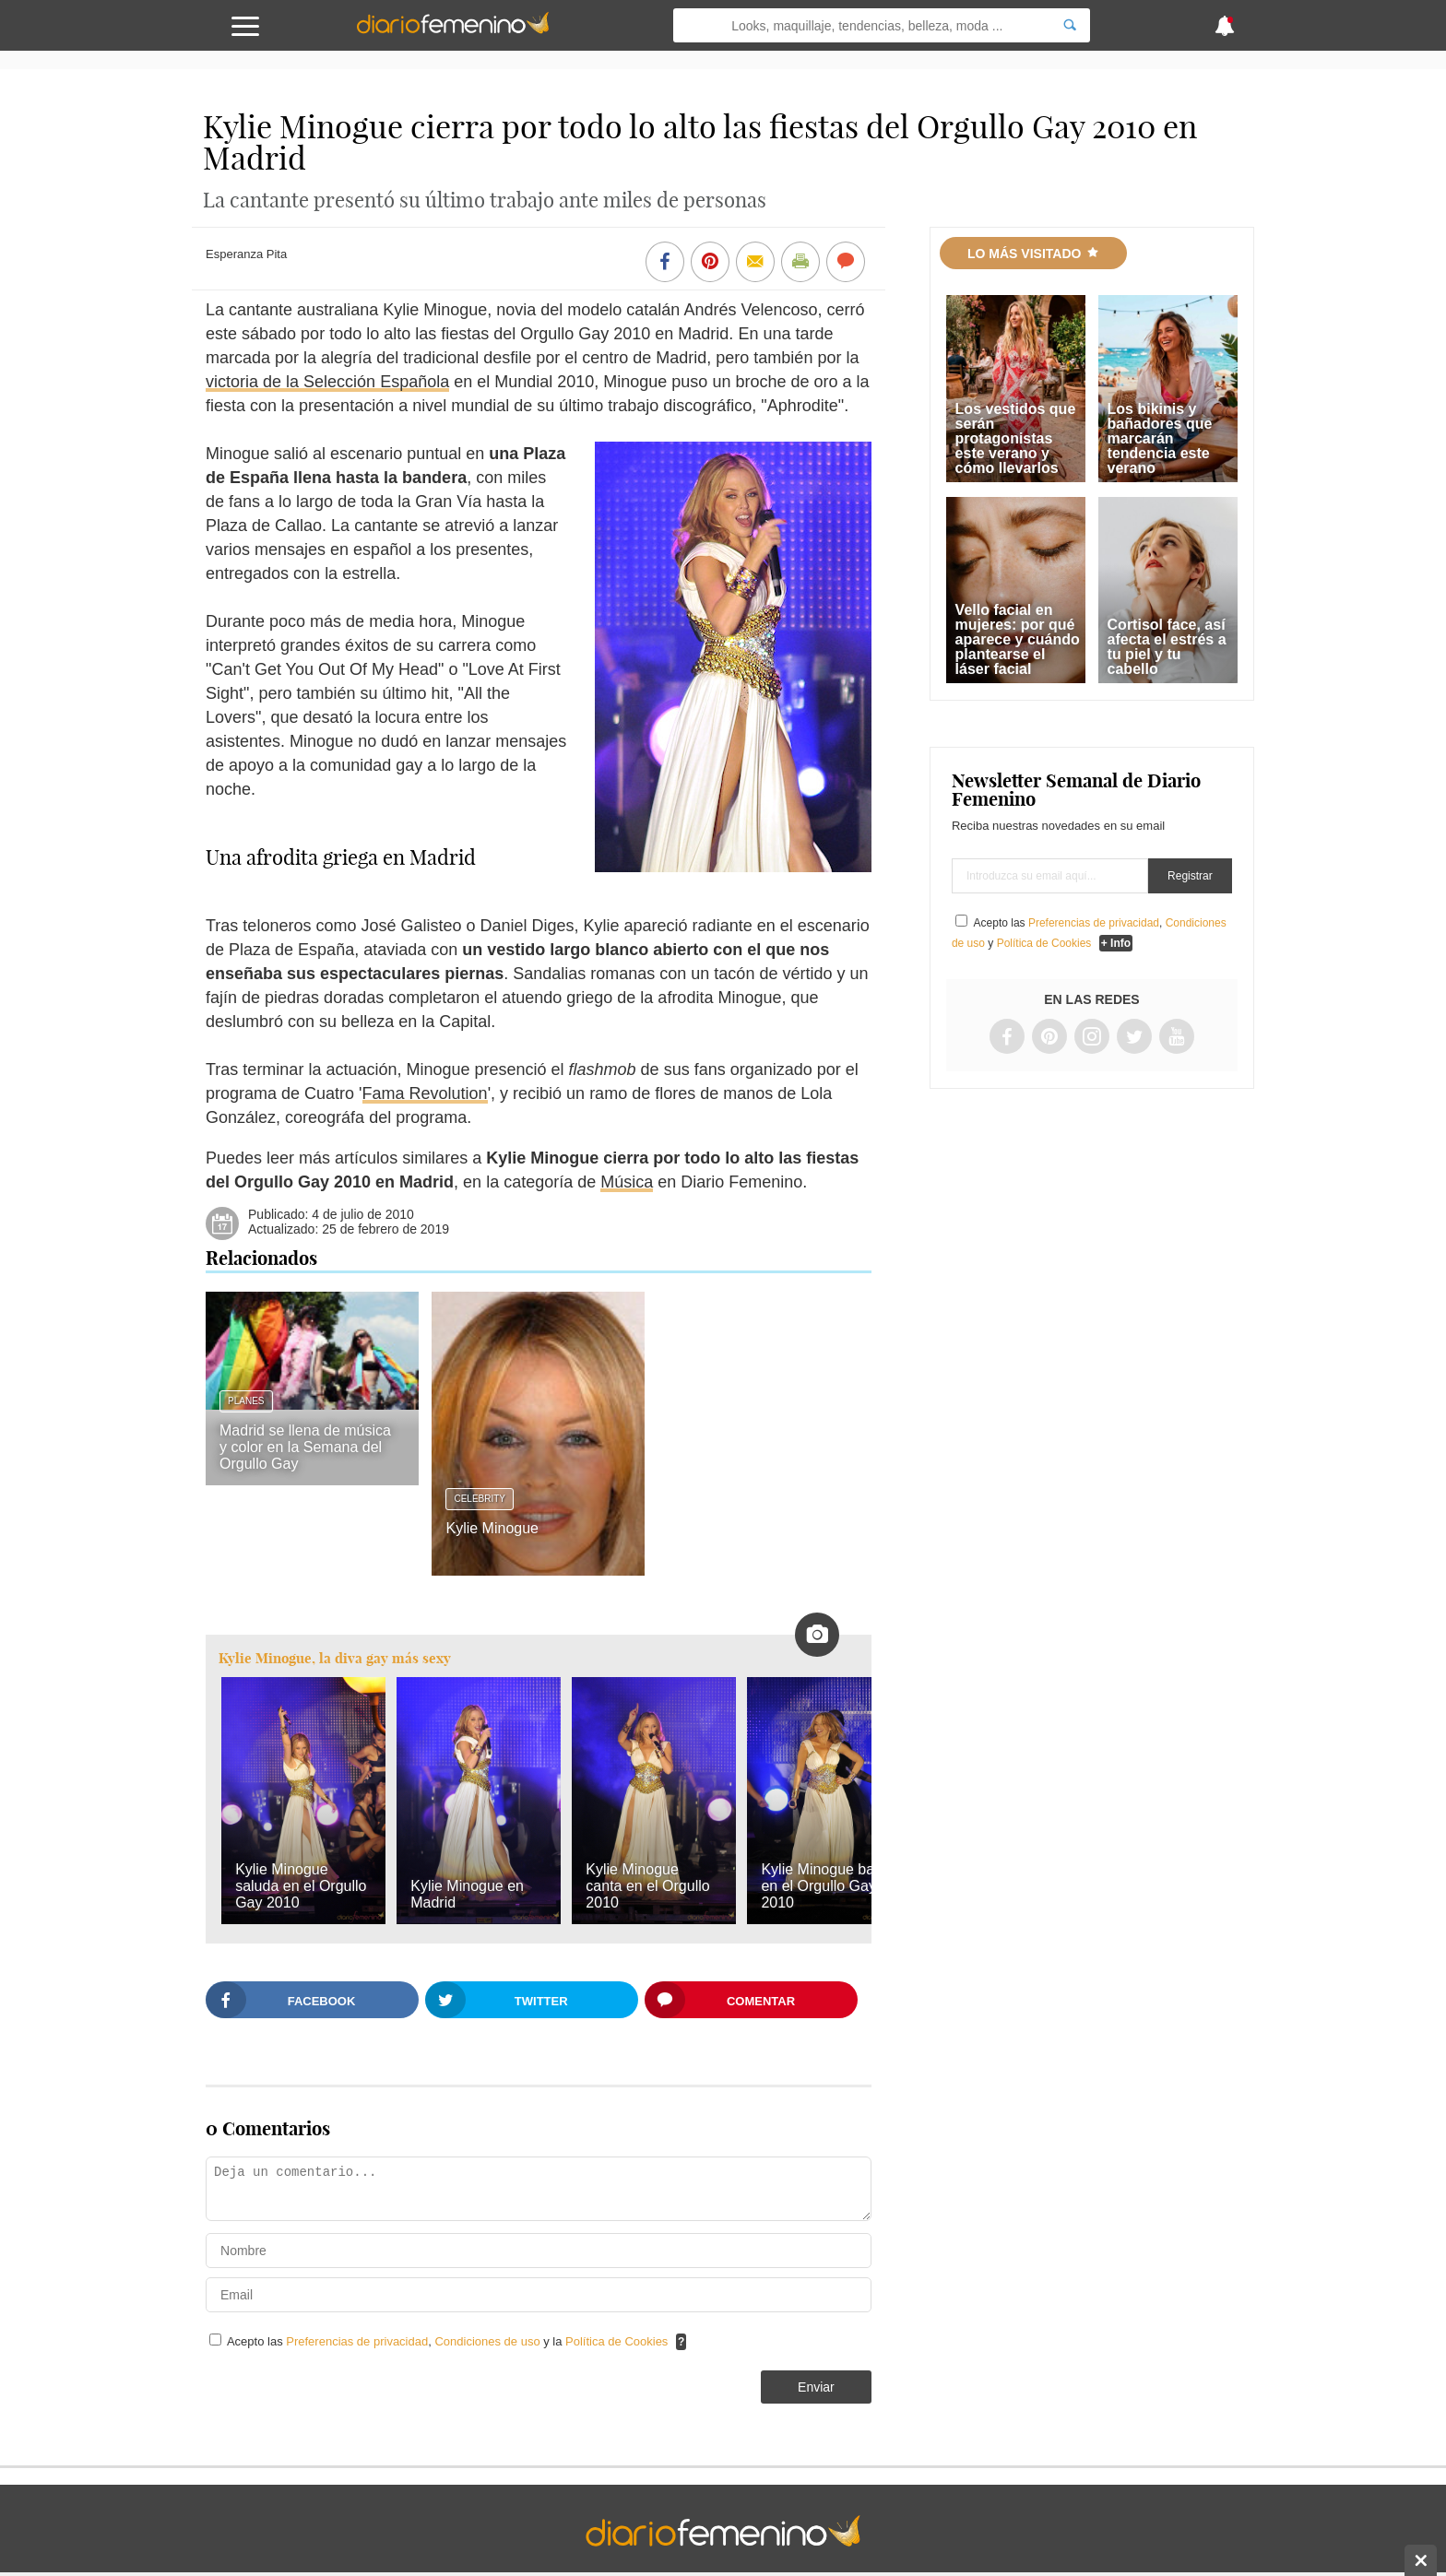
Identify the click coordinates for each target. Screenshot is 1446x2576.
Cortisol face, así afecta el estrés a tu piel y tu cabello (1167, 647)
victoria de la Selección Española (327, 381)
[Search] (1069, 25)
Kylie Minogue (492, 1528)
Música (626, 1182)
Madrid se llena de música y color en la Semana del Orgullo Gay (305, 1447)
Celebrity (479, 1499)
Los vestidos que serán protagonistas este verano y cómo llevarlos (1015, 438)
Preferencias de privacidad (357, 2341)
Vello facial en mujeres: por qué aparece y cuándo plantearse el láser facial (1017, 639)
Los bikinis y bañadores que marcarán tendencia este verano (1160, 438)
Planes (246, 1401)
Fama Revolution (425, 1093)
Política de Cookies (616, 2341)
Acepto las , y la (449, 2341)
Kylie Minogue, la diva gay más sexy (335, 1658)
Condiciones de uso (488, 2341)
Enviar (816, 2387)
